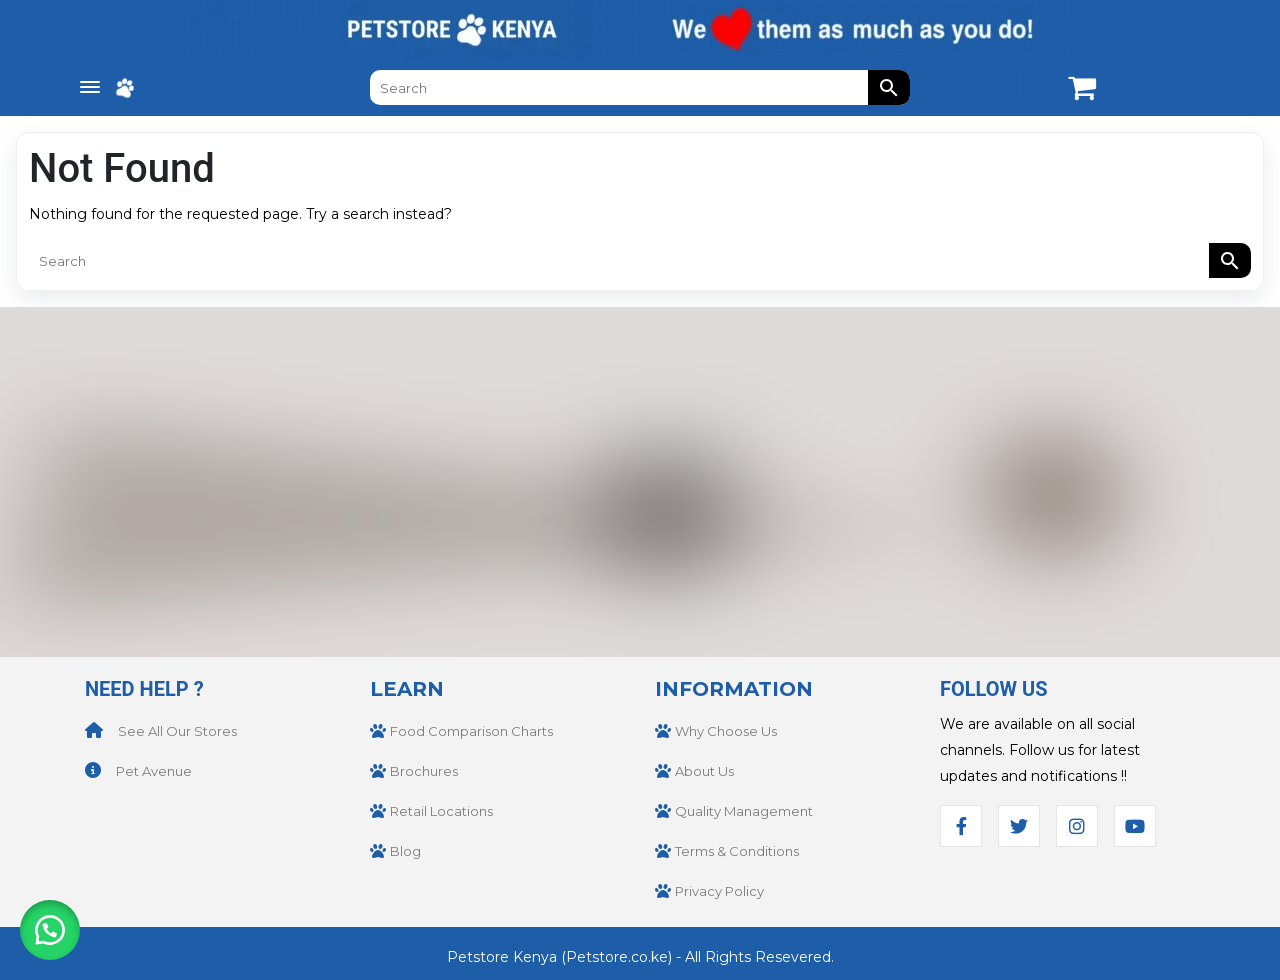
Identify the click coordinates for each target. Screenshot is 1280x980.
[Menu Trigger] (90, 88)
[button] (50, 930)
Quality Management (744, 811)
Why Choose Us (726, 731)
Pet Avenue (154, 771)
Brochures (424, 771)
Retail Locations (441, 811)
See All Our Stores (177, 731)
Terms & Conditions (737, 851)
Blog (405, 851)
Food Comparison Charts (471, 731)
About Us (704, 771)
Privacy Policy (719, 891)
